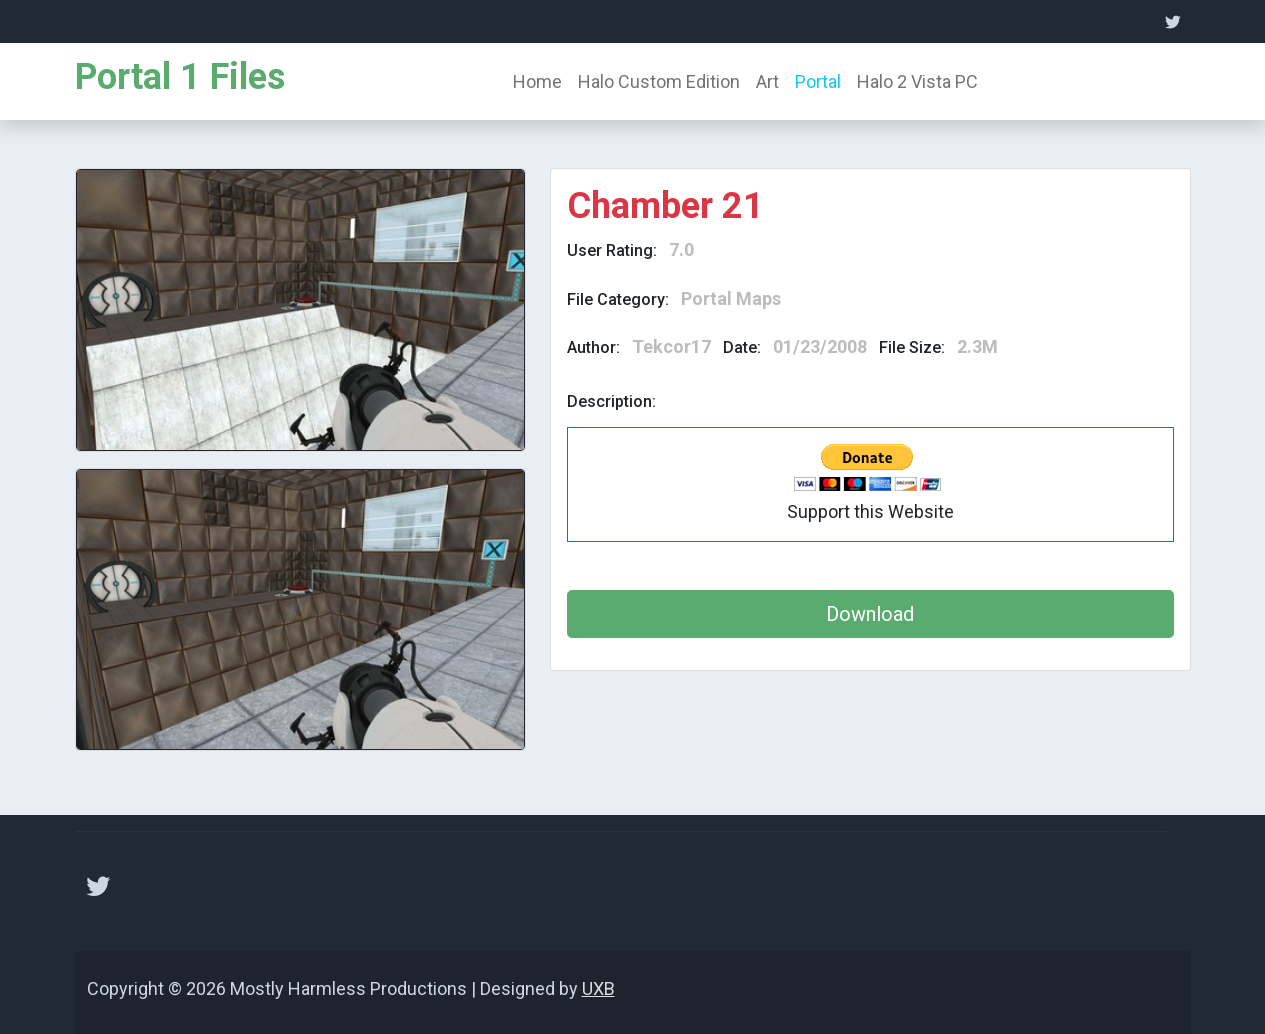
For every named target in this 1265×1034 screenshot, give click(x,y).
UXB (598, 988)
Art (767, 81)
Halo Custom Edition (659, 81)
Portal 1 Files (180, 77)
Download (870, 614)
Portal (818, 81)
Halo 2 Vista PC (917, 81)
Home (537, 81)
